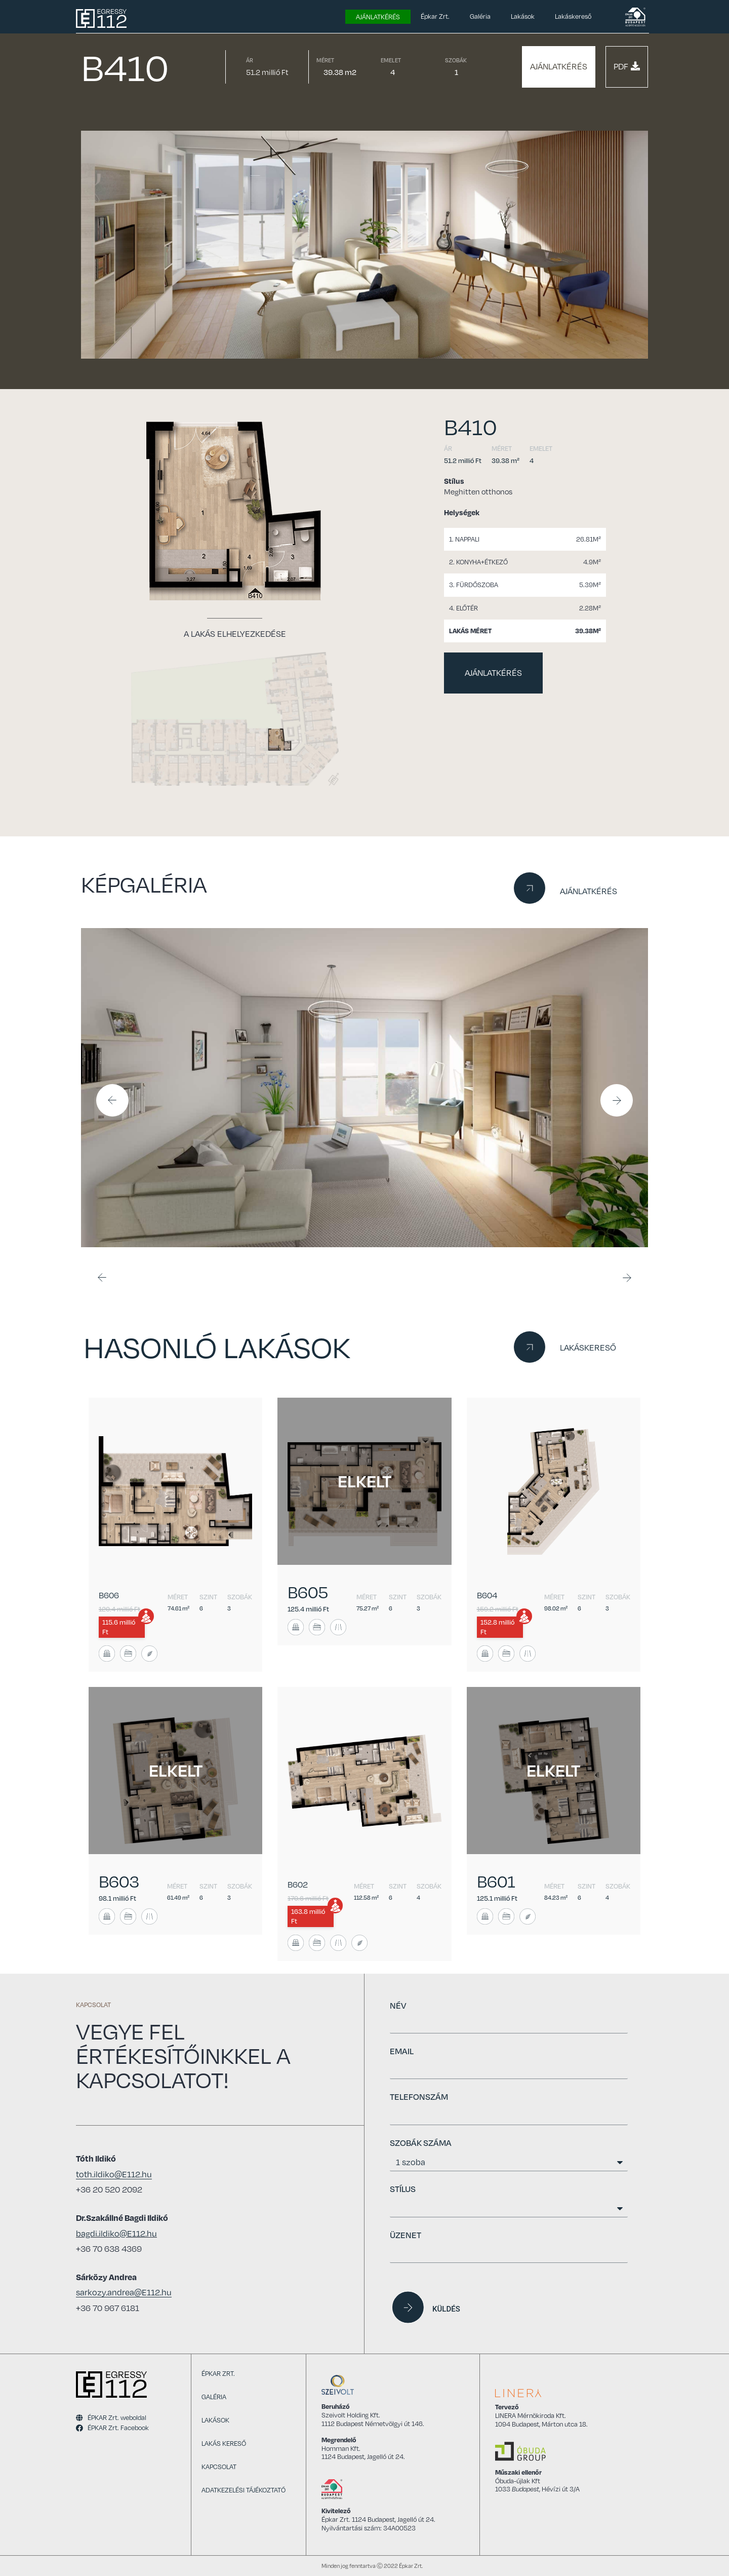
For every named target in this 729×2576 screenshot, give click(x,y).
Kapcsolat (218, 2467)
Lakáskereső (573, 16)
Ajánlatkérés (378, 17)
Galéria (480, 16)
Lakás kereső (223, 2443)
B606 (109, 1595)
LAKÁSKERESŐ (588, 1347)
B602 (298, 1884)
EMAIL (402, 2051)
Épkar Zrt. (435, 16)
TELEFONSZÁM (419, 2096)
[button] (558, 66)
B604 (487, 1595)
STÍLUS (403, 2188)
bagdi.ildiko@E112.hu (116, 2233)
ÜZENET (405, 2234)
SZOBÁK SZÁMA (421, 2142)
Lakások (523, 16)
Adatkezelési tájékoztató (243, 2490)
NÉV (398, 2005)
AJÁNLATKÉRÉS (588, 891)
